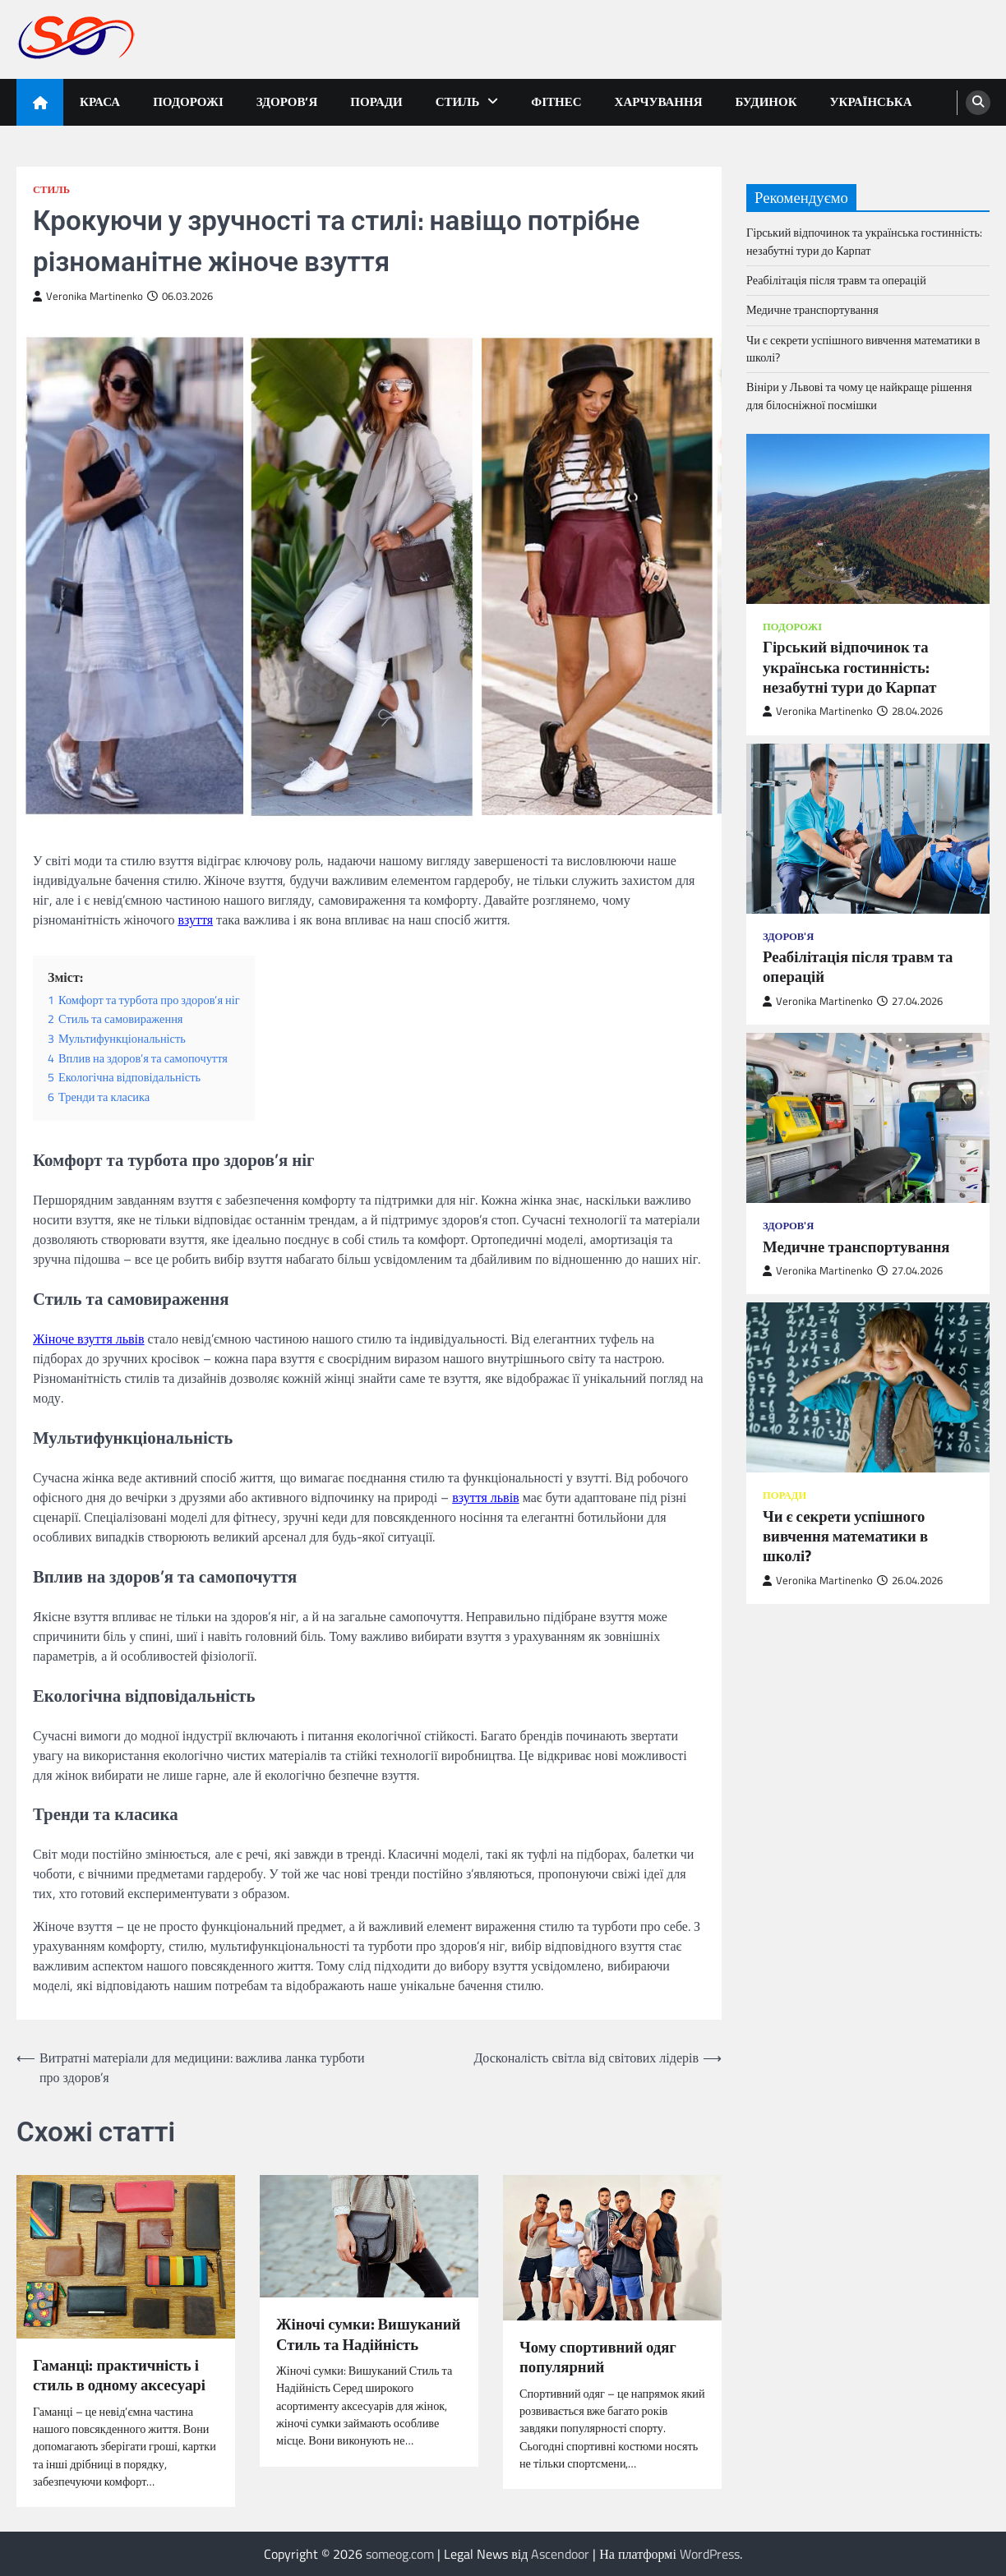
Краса (100, 101)
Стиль (458, 101)
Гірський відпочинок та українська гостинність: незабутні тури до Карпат (864, 241)
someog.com (400, 2554)
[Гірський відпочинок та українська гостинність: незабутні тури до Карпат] (868, 519)
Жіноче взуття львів (89, 1338)
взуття (195, 919)
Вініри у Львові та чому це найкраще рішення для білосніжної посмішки (859, 395)
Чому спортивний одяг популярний (597, 2357)
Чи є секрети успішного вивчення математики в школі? (863, 348)
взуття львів (485, 1497)
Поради (376, 101)
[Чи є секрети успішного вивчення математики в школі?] (868, 1387)
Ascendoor (560, 2554)
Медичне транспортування (812, 310)
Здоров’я (287, 101)
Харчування (659, 101)
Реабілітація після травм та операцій (836, 280)
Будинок (765, 101)
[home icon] (39, 102)
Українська (871, 101)
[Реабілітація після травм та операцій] (868, 829)
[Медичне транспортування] (868, 1118)
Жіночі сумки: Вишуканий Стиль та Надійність (368, 2334)
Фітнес (556, 101)
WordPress (710, 2554)
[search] (978, 102)
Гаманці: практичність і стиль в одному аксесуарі (119, 2375)
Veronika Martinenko (88, 296)
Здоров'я (788, 936)
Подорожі (188, 101)
